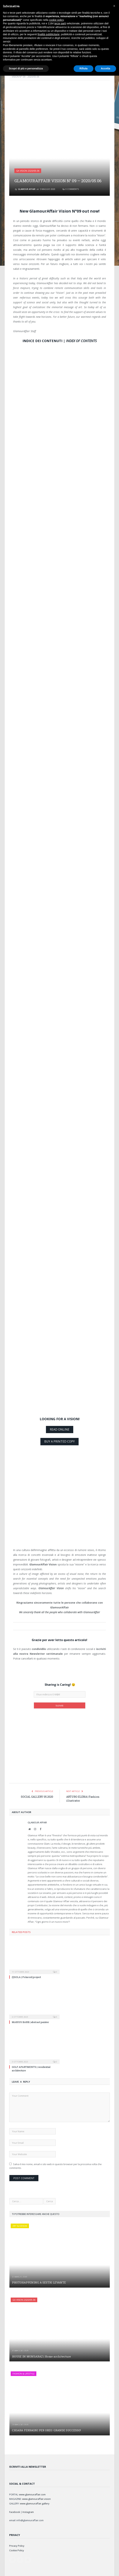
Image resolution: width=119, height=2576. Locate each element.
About (43, 2570)
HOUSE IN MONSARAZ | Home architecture (41, 2333)
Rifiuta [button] (84, 68)
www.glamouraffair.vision (36, 2475)
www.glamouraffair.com (32, 2471)
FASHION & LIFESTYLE (24, 2350)
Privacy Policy (16, 2522)
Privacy (66, 2570)
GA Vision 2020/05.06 (27, 170)
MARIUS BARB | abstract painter (30, 1999)
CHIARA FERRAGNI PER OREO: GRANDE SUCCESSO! (46, 2407)
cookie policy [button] (56, 19)
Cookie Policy (16, 2527)
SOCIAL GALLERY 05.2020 (37, 1773)
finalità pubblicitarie (49, 34)
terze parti (60, 23)
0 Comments (70, 189)
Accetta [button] (105, 68)
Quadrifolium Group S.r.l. (65, 2561)
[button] (114, 6)
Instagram (28, 2488)
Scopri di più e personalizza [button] (26, 68)
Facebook (14, 2488)
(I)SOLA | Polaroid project (26, 1954)
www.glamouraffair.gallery (34, 2480)
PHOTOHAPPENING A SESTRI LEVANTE (39, 2259)
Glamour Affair (26, 189)
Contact (77, 2570)
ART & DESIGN (20, 2202)
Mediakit (54, 2570)
